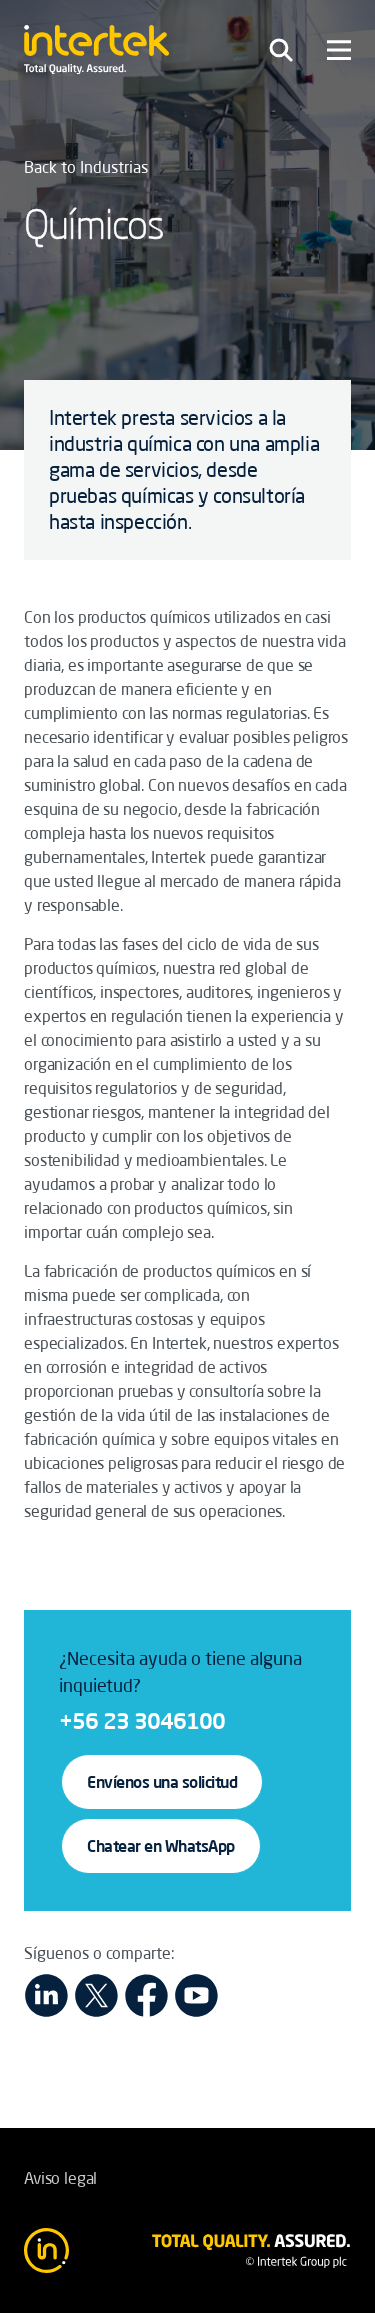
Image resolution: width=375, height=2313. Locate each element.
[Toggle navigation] (281, 50)
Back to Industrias (86, 167)
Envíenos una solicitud (162, 1782)
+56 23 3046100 (142, 1720)
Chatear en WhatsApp (161, 1846)
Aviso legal (60, 2178)
